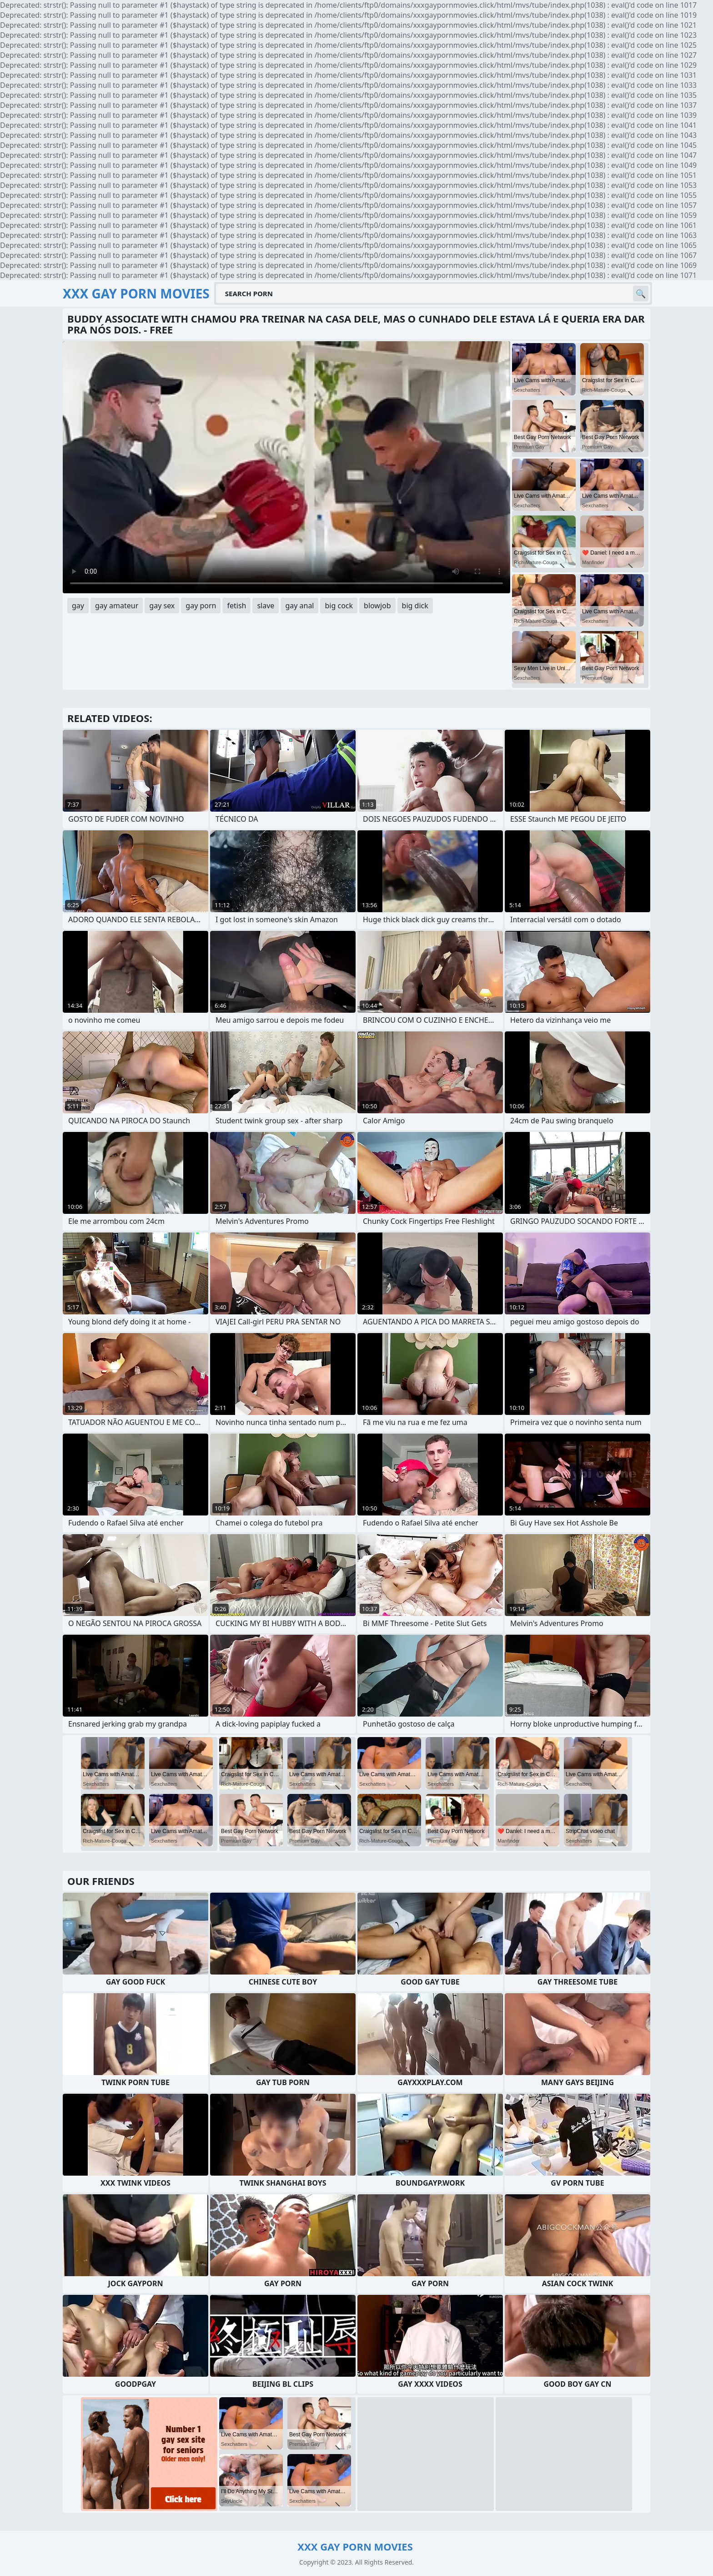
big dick (415, 606)
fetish (236, 606)
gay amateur (116, 606)
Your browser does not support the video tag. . (286, 467)
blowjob (377, 606)
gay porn (201, 606)
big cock (339, 606)
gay (78, 606)
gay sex (162, 606)
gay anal (299, 606)
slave (265, 606)
